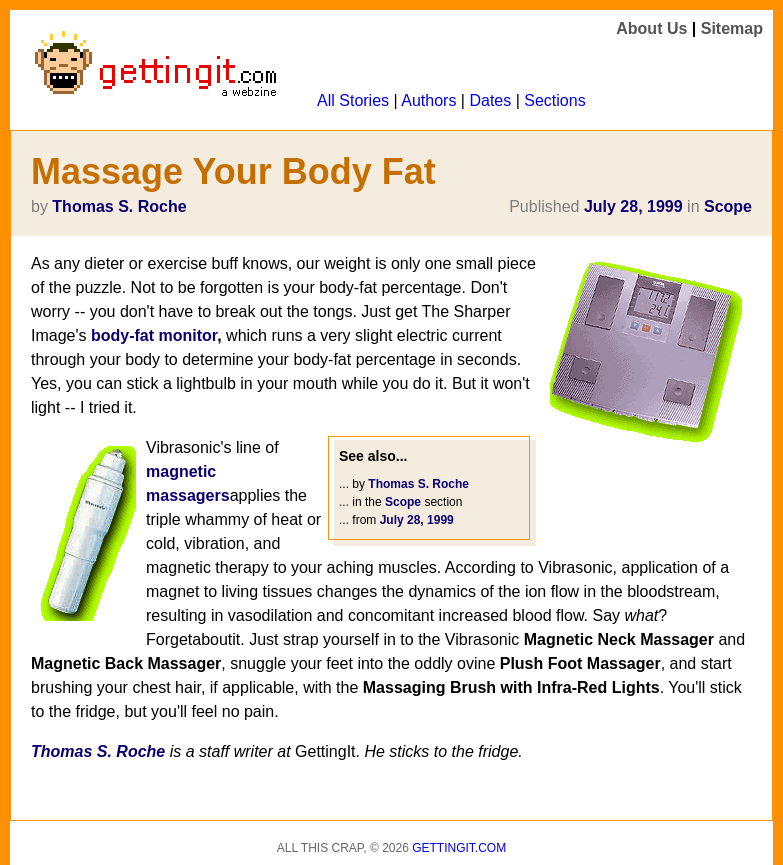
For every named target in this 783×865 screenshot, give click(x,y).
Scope (728, 206)
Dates (490, 100)
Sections (554, 100)
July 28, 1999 (633, 206)
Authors (428, 100)
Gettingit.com (459, 848)
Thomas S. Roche (119, 206)
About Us (651, 28)
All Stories (353, 100)
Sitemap (732, 28)
